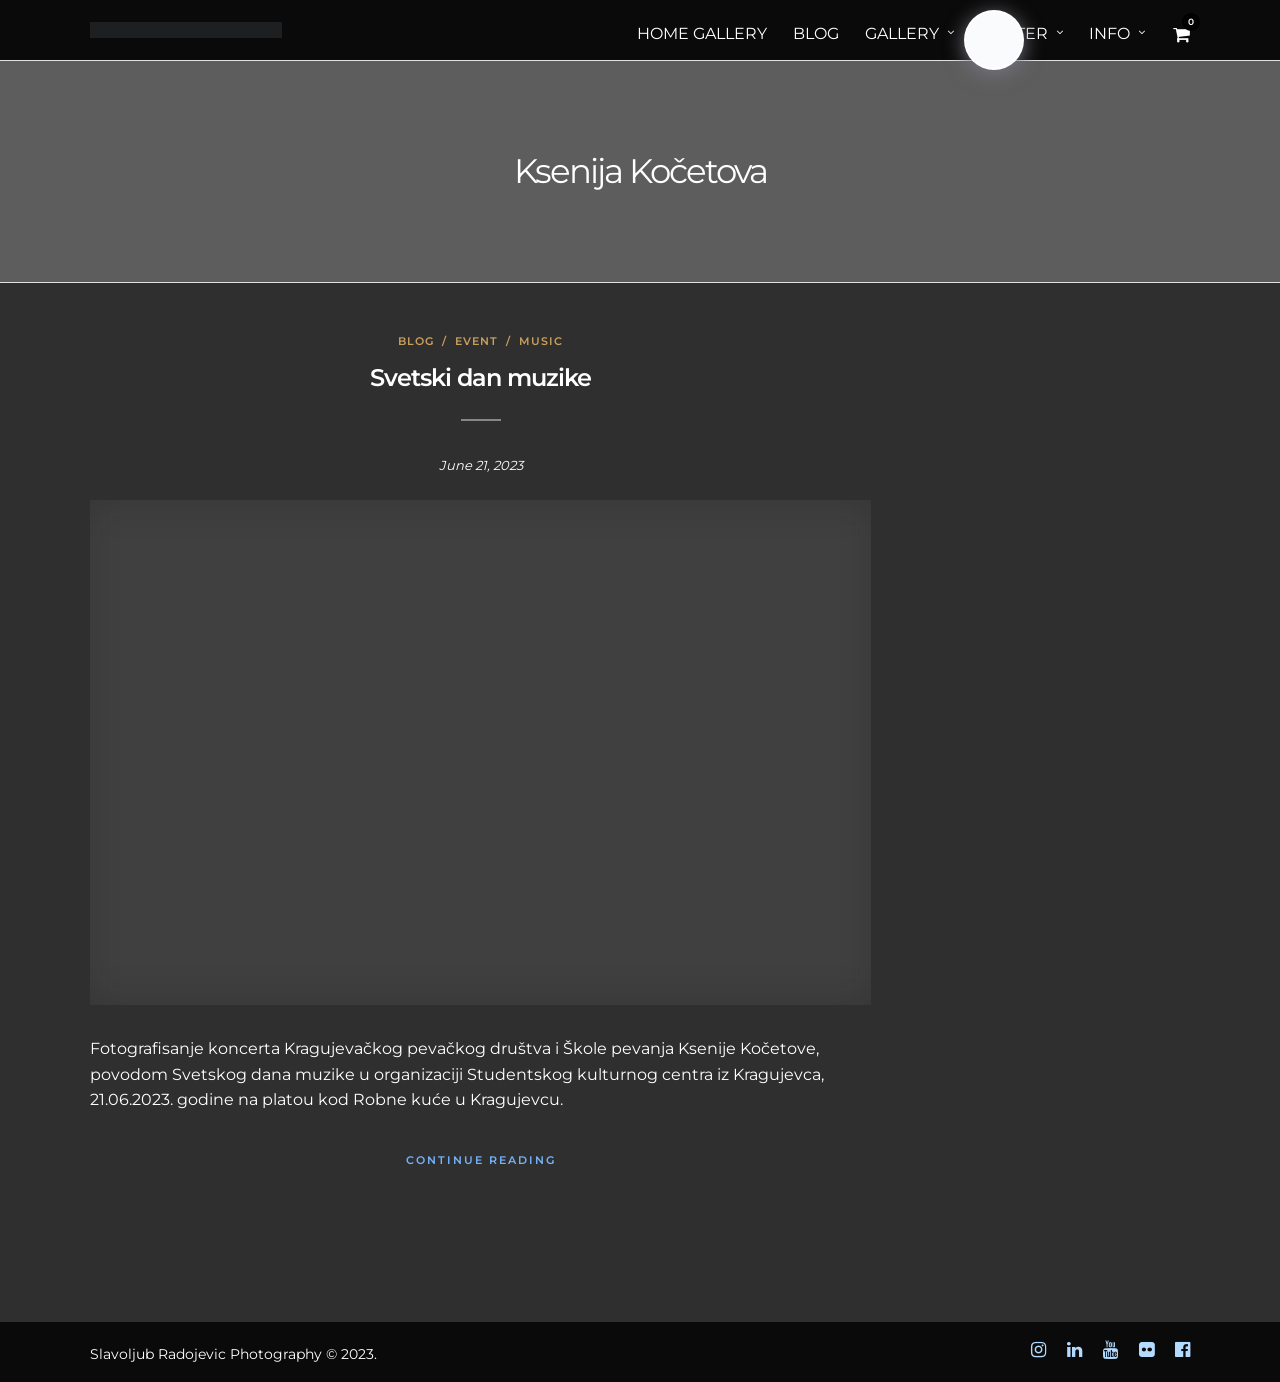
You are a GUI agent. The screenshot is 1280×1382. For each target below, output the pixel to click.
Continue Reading (481, 1160)
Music (541, 341)
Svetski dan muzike (480, 377)
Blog (416, 341)
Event (476, 341)
